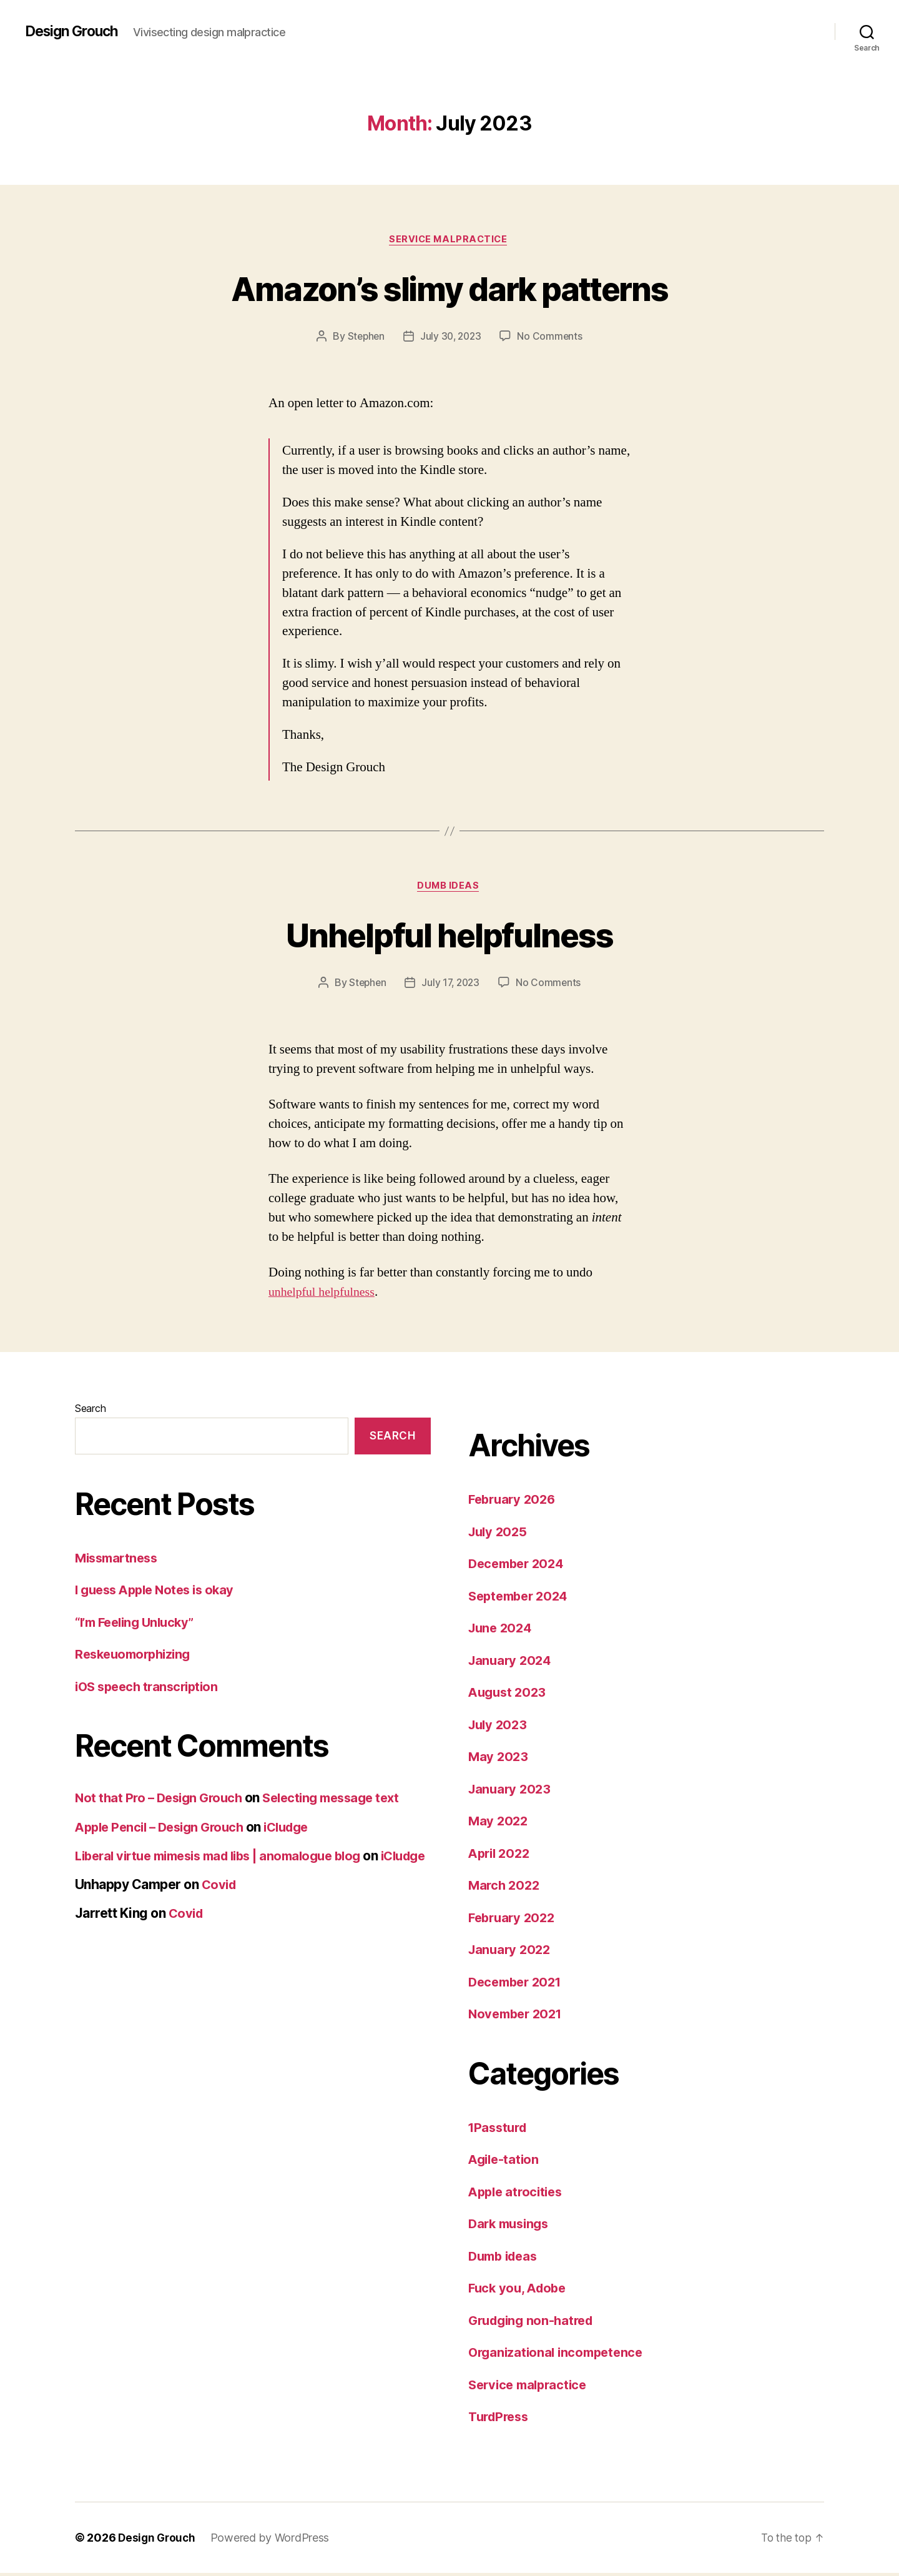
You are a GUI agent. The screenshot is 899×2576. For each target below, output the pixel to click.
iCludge (298, 1829)
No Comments (552, 338)
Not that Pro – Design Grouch (162, 1801)
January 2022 (511, 1952)
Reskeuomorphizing (136, 1657)
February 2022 (514, 1920)
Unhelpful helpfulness (449, 936)
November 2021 (518, 2017)
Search (90, 1411)
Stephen (364, 338)
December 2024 (519, 1566)
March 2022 (505, 1888)
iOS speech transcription (150, 1689)
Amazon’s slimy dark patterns (450, 288)
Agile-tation (505, 2162)
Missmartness (119, 1561)
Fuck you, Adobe (519, 2291)
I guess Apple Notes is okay (159, 1593)
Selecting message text (342, 1801)
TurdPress (500, 2419)
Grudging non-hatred (534, 2323)
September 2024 (521, 1599)
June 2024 (502, 1631)
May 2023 (499, 1759)
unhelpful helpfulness (324, 1294)
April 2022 (501, 1856)
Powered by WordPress (273, 2540)
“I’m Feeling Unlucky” (139, 1625)
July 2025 (499, 1534)
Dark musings (511, 2226)
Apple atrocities (518, 2195)
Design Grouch (74, 31)
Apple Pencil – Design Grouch (164, 1829)
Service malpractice (449, 240)
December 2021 (518, 1985)
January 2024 (511, 1663)
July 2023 (499, 1727)
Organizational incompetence (559, 2355)
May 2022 (499, 1824)
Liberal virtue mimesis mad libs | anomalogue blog (228, 1859)
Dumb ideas (449, 888)
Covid (220, 1904)
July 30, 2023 (451, 338)
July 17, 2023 (451, 985)
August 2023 (509, 1695)
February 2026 (514, 1502)
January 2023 (511, 1792)
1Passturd (499, 2130)
